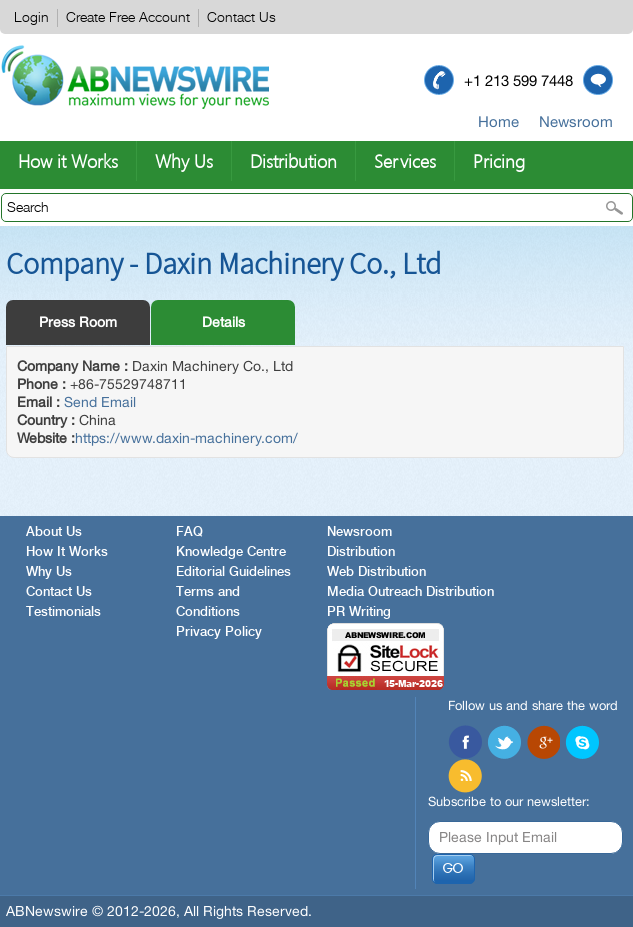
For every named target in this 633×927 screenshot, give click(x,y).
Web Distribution (376, 572)
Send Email (100, 402)
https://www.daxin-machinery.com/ (186, 438)
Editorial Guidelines (233, 572)
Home (498, 121)
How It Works (67, 552)
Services (405, 160)
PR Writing (359, 612)
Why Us (184, 160)
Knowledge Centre (231, 552)
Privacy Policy (219, 632)
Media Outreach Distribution (410, 592)
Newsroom (576, 121)
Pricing (499, 160)
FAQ (189, 532)
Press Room (78, 322)
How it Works (68, 160)
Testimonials (63, 612)
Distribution (293, 160)
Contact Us (241, 18)
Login (31, 18)
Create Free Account (128, 18)
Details (223, 322)
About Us (54, 532)
